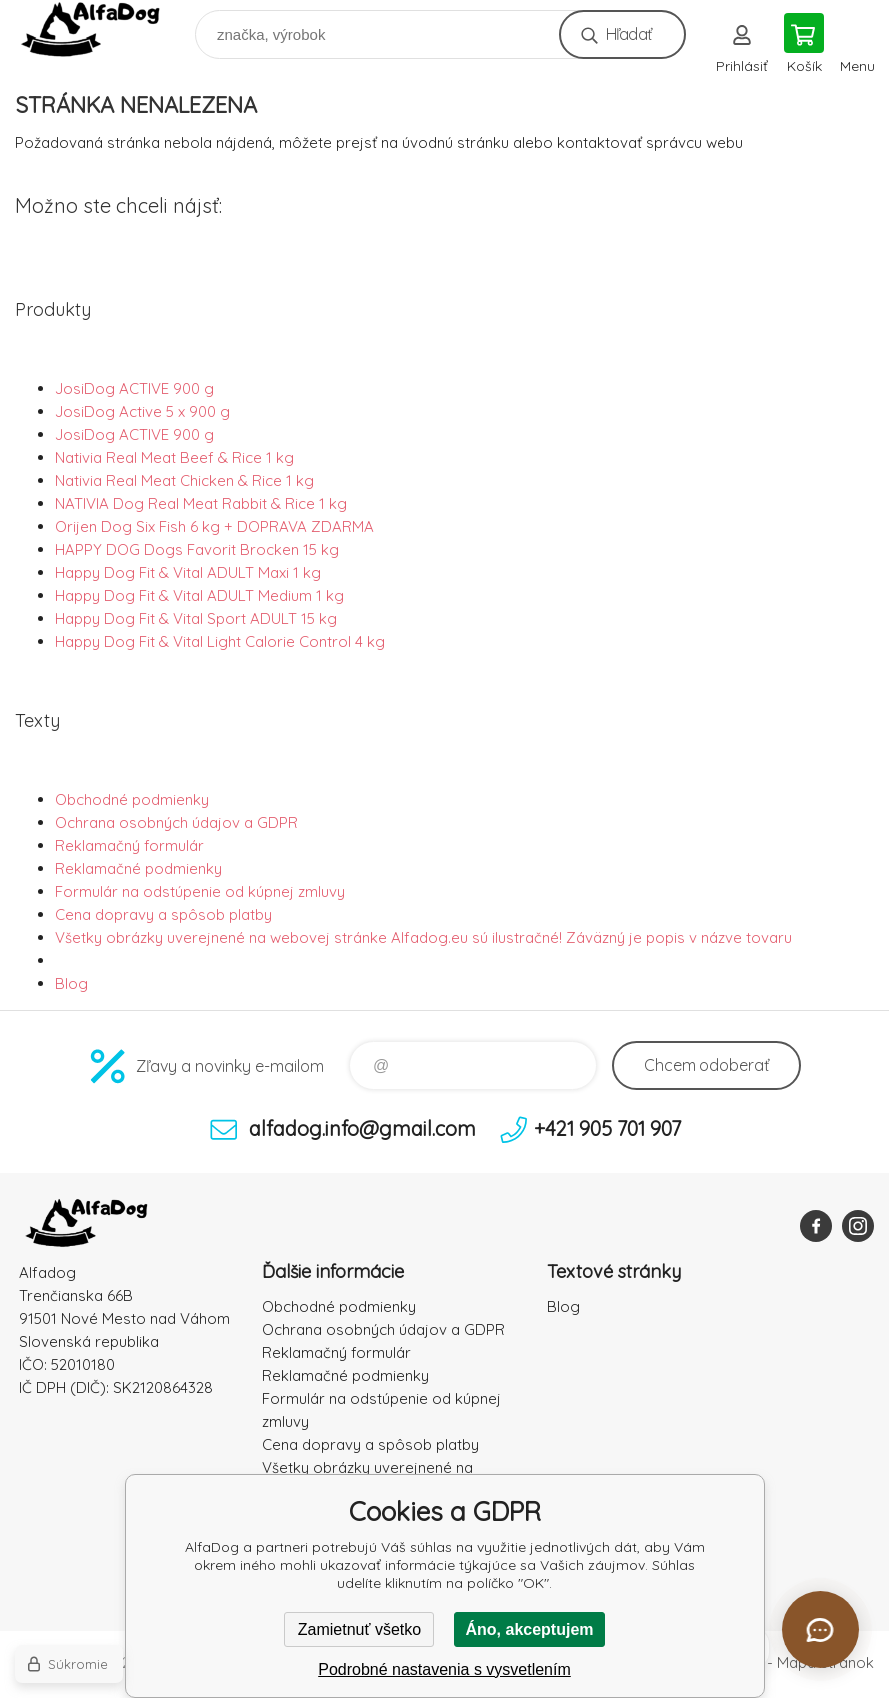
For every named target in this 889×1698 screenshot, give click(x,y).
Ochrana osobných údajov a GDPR (176, 822)
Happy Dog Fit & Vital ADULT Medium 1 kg (199, 595)
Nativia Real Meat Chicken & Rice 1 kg (184, 480)
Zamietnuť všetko (359, 1629)
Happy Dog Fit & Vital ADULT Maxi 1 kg (188, 572)
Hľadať (628, 34)
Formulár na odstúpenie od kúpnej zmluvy (200, 891)
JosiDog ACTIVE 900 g (134, 388)
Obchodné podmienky (132, 799)
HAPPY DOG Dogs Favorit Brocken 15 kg (197, 549)
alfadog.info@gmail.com (362, 1128)
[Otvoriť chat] (820, 1629)
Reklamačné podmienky (138, 868)
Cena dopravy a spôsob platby (163, 914)
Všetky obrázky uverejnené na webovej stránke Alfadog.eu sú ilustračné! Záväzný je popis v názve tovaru (423, 937)
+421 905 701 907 (607, 1128)
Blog (71, 983)
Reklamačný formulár (129, 845)
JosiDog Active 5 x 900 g (142, 411)
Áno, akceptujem (529, 1629)
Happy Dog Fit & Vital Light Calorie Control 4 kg (220, 641)
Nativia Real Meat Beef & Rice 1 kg (174, 457)
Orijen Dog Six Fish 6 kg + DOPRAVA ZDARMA (214, 526)
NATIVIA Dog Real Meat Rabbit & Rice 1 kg (201, 503)
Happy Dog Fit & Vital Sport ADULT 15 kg (196, 618)
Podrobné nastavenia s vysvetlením (444, 1669)
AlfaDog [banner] (103, 29)
